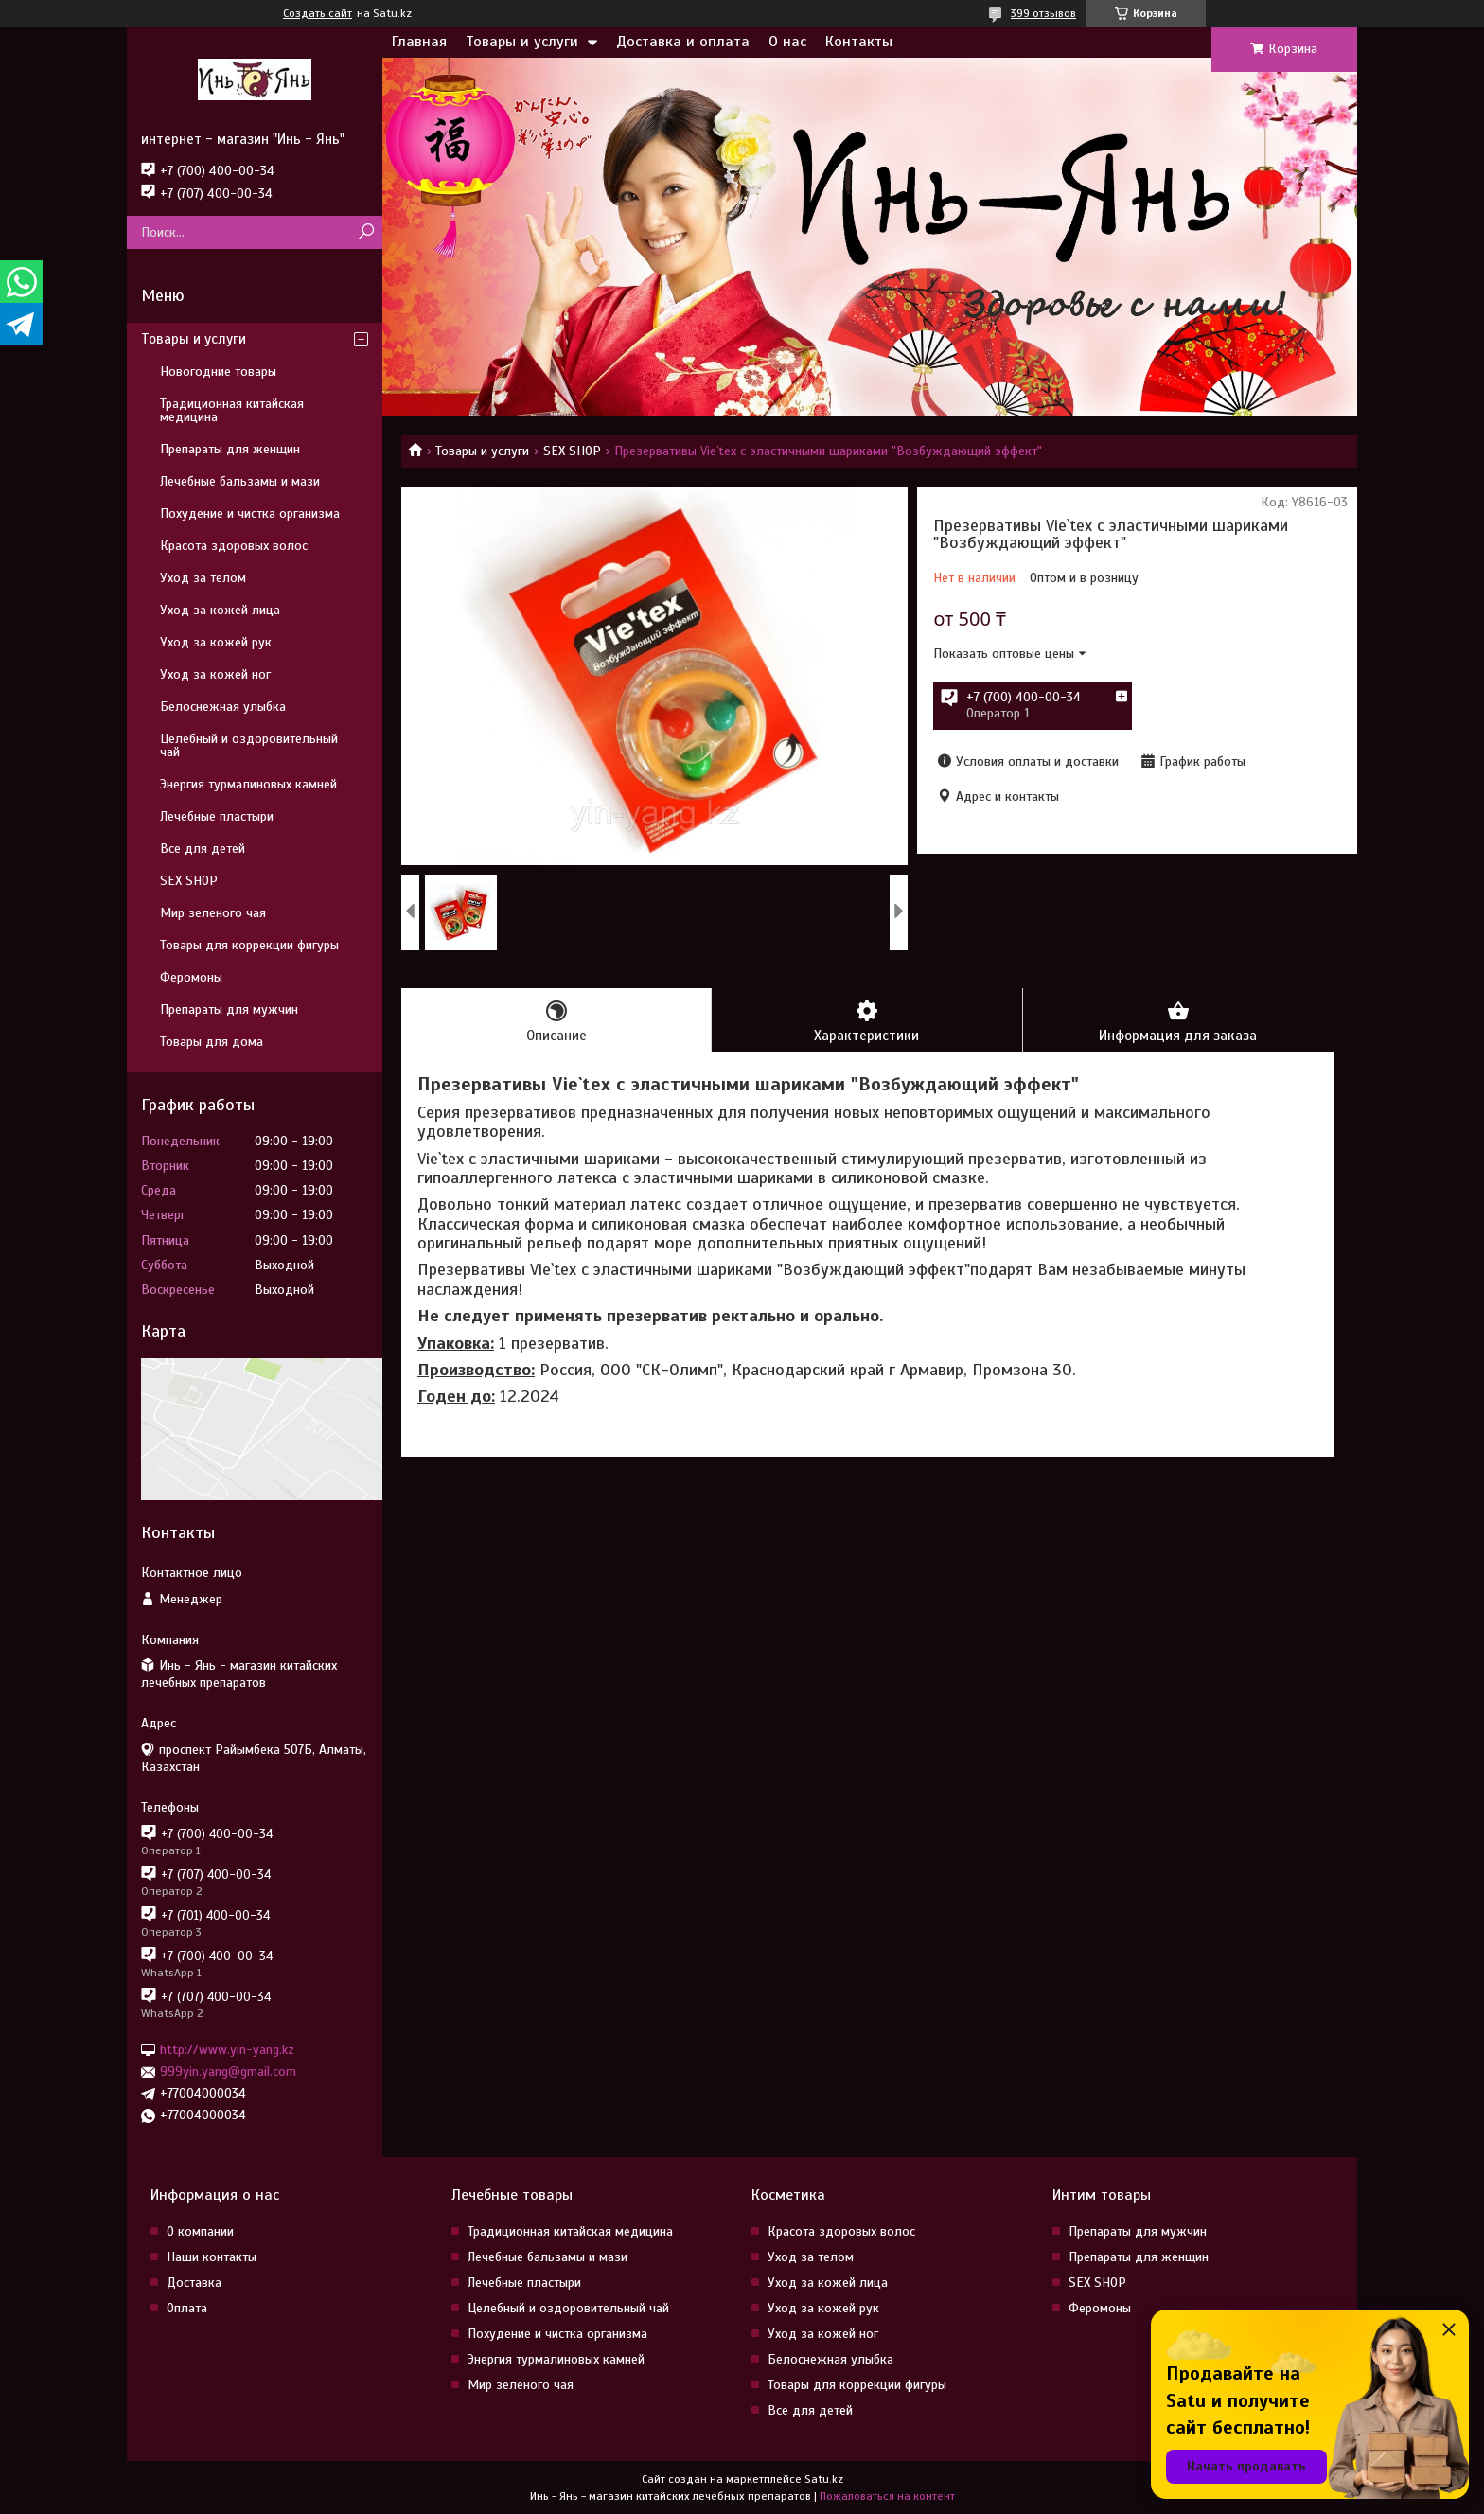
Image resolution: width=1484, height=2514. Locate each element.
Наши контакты (211, 2257)
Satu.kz (823, 2479)
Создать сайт (317, 13)
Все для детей (202, 849)
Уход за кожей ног (215, 674)
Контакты (858, 41)
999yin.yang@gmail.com (228, 2071)
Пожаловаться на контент (887, 2496)
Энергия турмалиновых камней (248, 784)
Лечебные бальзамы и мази (240, 481)
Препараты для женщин (230, 449)
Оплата (187, 2308)
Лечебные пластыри (217, 816)
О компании (200, 2231)
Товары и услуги (522, 41)
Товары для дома (211, 1042)
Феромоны (191, 977)
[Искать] (365, 232)
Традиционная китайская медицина (232, 410)
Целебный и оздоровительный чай (249, 745)
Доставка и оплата (683, 41)
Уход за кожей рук (216, 642)
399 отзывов (1043, 13)
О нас (787, 41)
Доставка (194, 2283)
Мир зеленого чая (213, 913)
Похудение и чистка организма (250, 513)
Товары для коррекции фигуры (249, 945)
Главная (419, 41)
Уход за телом (203, 578)
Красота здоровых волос (234, 546)
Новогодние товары (218, 371)
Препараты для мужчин (229, 1009)
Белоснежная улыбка (223, 707)
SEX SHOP (572, 451)
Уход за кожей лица (220, 610)
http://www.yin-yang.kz (227, 2050)
